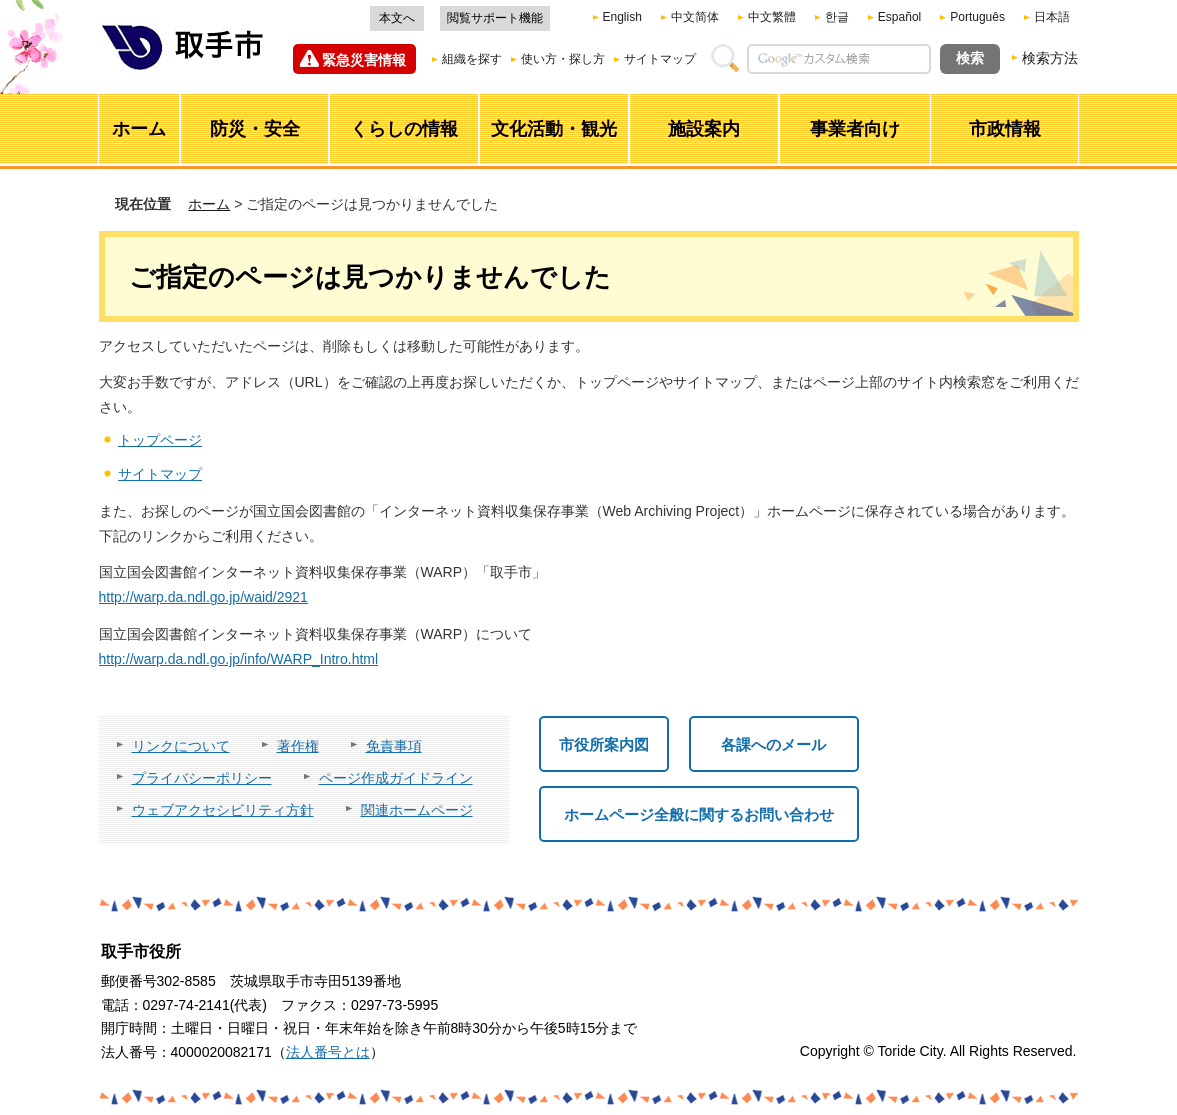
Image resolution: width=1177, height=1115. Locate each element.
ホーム (209, 204)
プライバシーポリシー (202, 778)
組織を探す (472, 59)
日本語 (1052, 17)
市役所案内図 (604, 744)
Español (899, 17)
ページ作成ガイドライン (396, 778)
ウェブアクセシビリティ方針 (223, 810)
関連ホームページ (417, 810)
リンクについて (181, 746)
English (622, 17)
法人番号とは (328, 1052)
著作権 (298, 746)
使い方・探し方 (563, 59)
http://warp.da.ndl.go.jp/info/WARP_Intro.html (239, 659)
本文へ (397, 18)
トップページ (160, 440)
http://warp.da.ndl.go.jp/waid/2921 (203, 597)
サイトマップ (660, 59)
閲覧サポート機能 (495, 18)
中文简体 (695, 17)
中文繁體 (772, 17)
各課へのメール (773, 744)
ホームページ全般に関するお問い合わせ (699, 814)
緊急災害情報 (364, 60)
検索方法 (1050, 58)
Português (977, 17)
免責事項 (394, 746)
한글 (837, 17)
